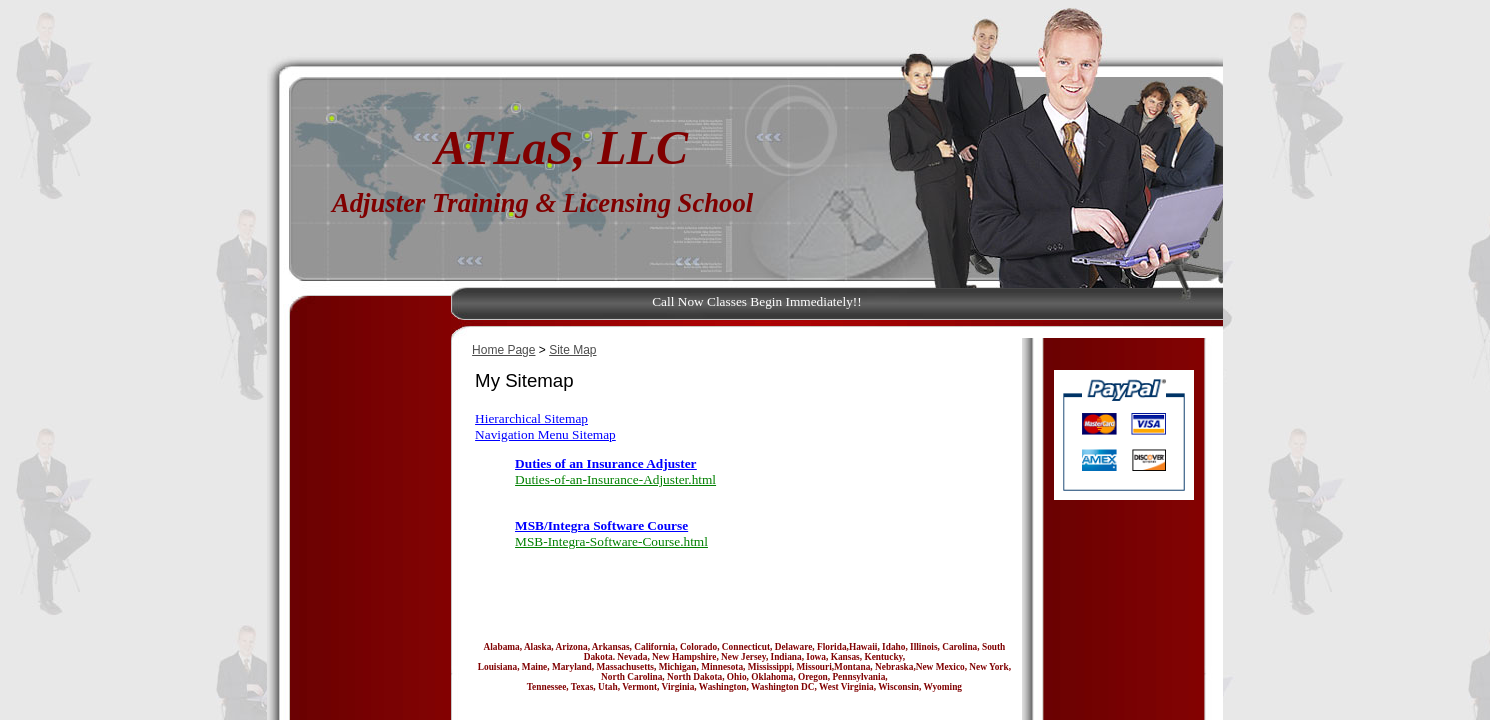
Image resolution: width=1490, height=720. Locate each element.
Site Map (572, 350)
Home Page (503, 350)
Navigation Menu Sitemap (545, 434)
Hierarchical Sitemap (531, 418)
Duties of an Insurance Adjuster (605, 463)
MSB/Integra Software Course (601, 525)
